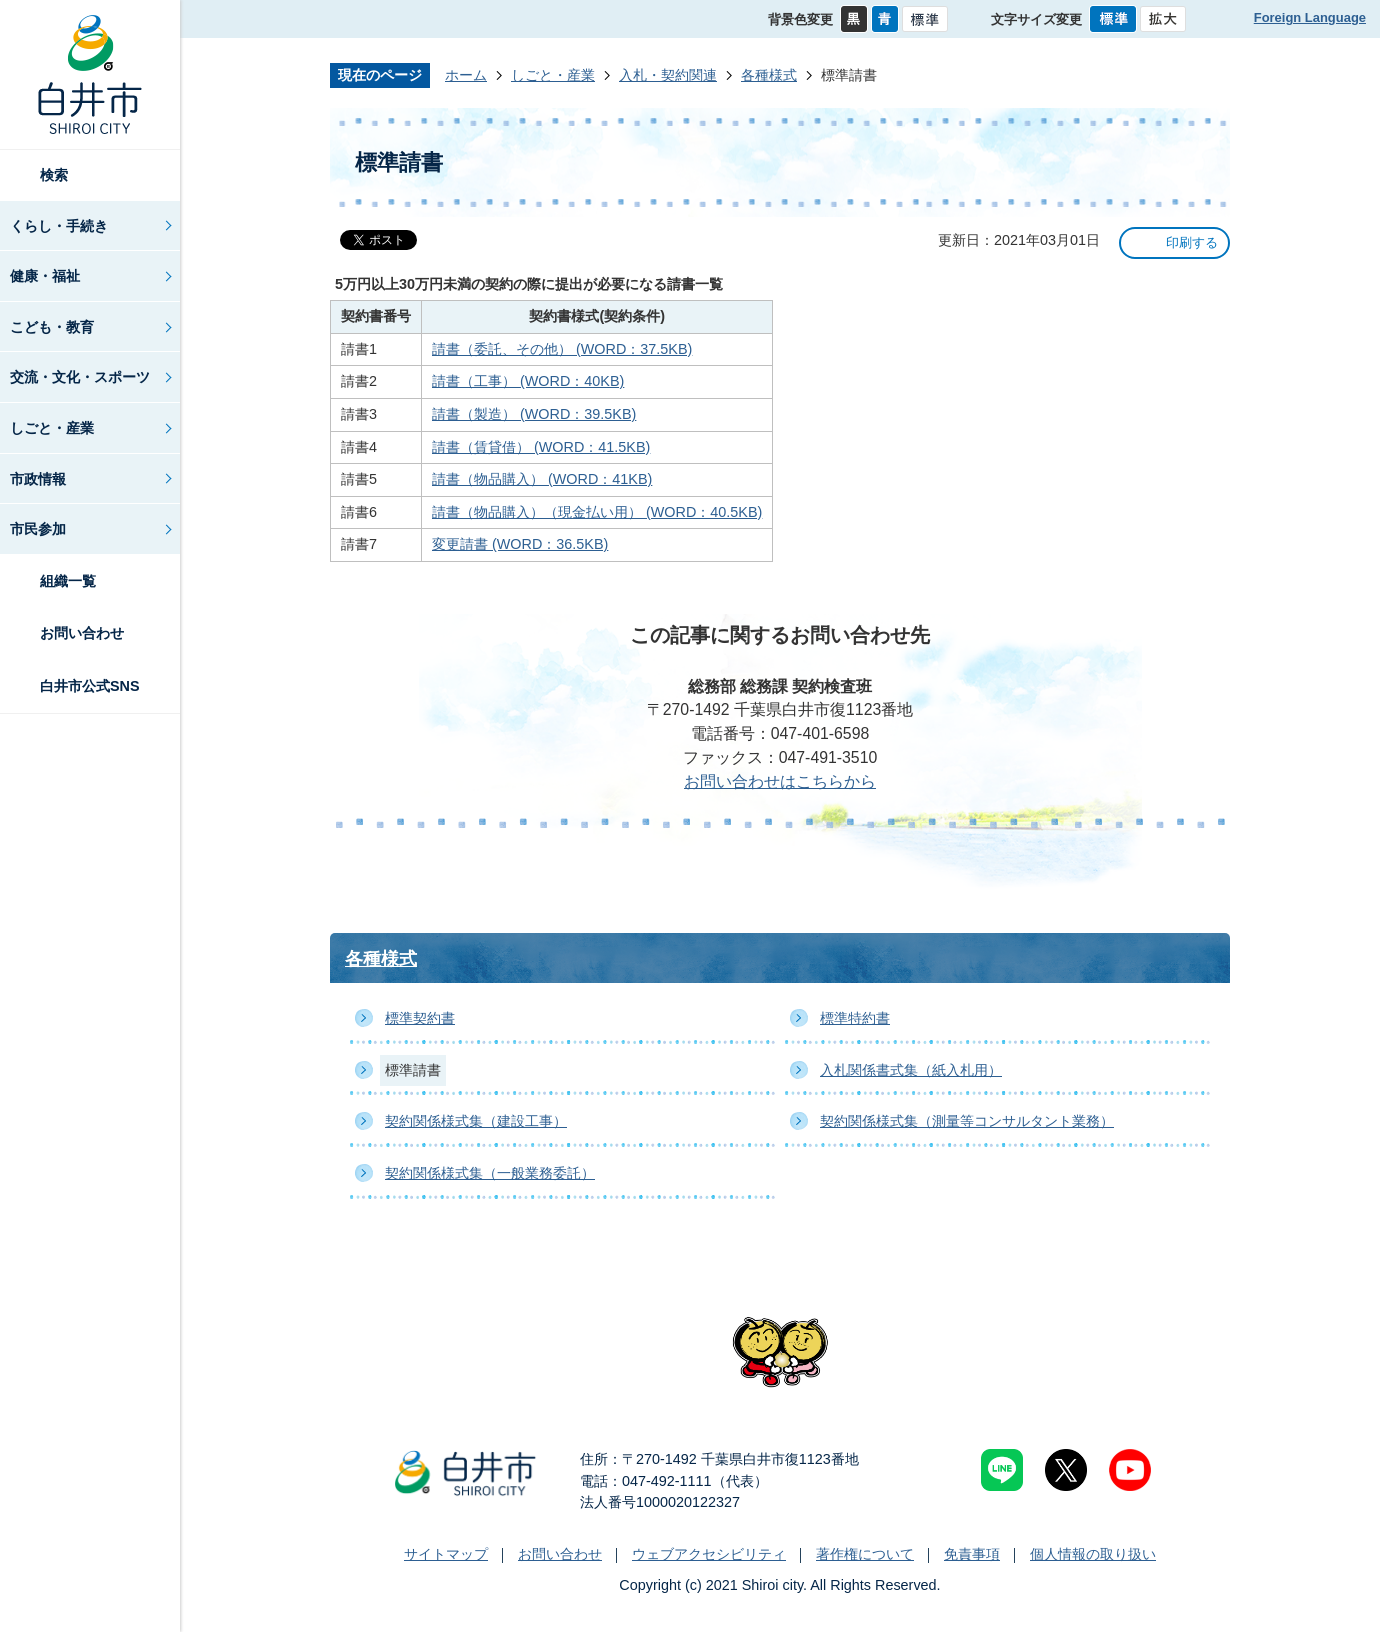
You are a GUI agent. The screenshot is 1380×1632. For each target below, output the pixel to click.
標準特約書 (855, 1018)
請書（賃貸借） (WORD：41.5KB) (541, 447)
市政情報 (38, 479)
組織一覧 (68, 581)
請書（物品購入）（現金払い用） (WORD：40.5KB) (597, 512)
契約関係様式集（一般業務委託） (490, 1173)
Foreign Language (1310, 17)
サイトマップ (446, 1554)
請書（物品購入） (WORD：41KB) (542, 479)
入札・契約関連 (668, 75)
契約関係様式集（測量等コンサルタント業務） (967, 1121)
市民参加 (38, 529)
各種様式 (769, 75)
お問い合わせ (82, 633)
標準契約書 (420, 1018)
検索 (54, 175)
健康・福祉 (45, 276)
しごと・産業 (52, 428)
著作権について (865, 1554)
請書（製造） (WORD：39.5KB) (534, 414)
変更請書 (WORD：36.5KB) (520, 544)
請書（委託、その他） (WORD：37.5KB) (562, 349)
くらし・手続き (59, 226)
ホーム (466, 75)
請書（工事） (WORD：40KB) (528, 381)
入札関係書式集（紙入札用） (911, 1070)
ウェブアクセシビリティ (709, 1554)
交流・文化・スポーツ (80, 377)
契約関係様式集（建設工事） (476, 1121)
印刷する (1192, 242)
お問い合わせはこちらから (780, 781)
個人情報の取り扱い (1093, 1554)
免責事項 (972, 1554)
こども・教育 (52, 327)
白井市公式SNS (90, 686)
